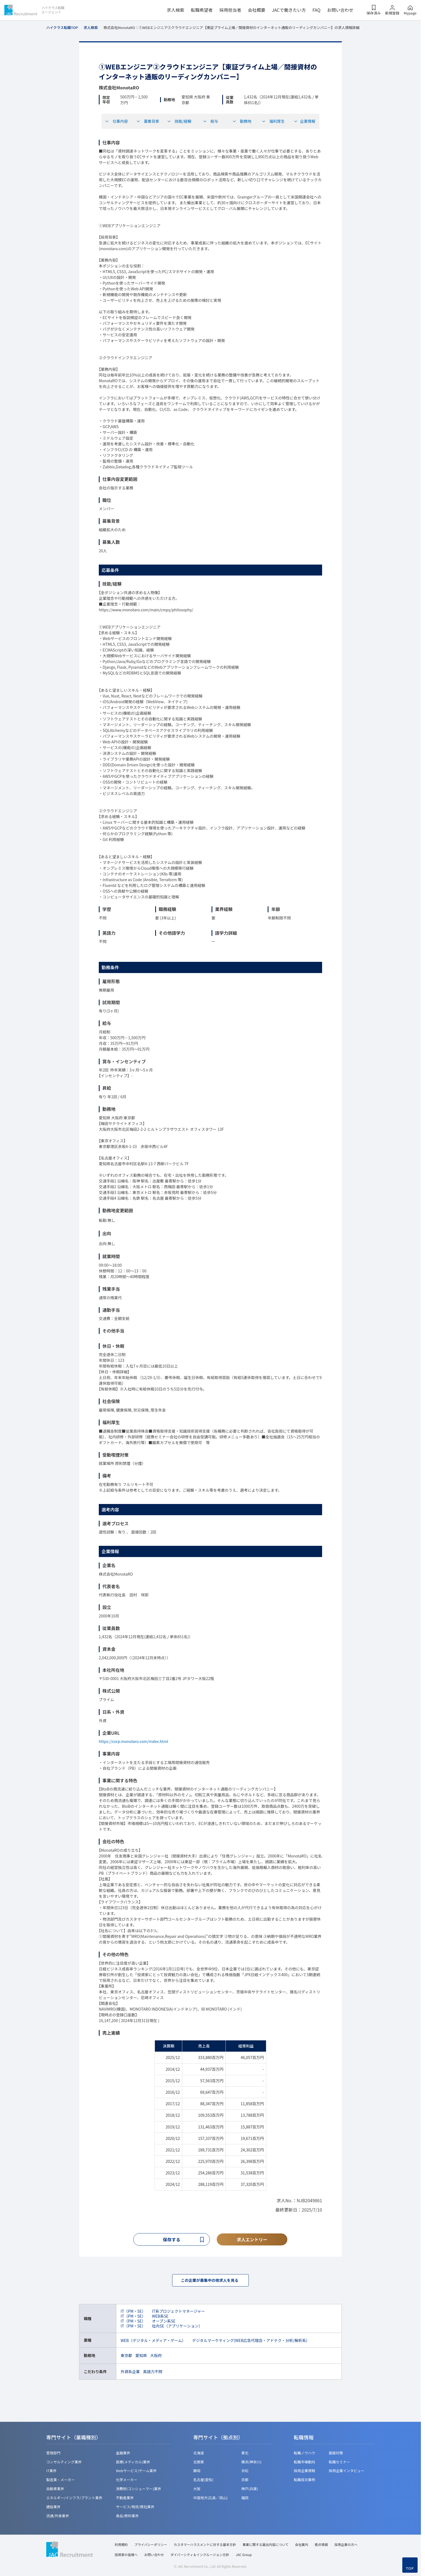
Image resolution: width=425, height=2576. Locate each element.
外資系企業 (130, 2373)
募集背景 (147, 121)
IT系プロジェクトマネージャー (178, 2312)
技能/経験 (179, 121)
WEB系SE (160, 2317)
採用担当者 (230, 10)
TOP (410, 2568)
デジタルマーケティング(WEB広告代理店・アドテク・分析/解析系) (249, 2341)
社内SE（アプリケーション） (177, 2327)
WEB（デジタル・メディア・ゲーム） (153, 2341)
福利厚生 (273, 121)
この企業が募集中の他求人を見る (210, 2281)
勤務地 (241, 121)
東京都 (126, 2357)
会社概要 (256, 10)
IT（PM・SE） (133, 2312)
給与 (210, 121)
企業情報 (304, 121)
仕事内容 (116, 121)
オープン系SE (163, 2322)
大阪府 (156, 2357)
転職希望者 (202, 10)
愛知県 (141, 2357)
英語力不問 (152, 2373)
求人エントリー (252, 2239)
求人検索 (175, 10)
